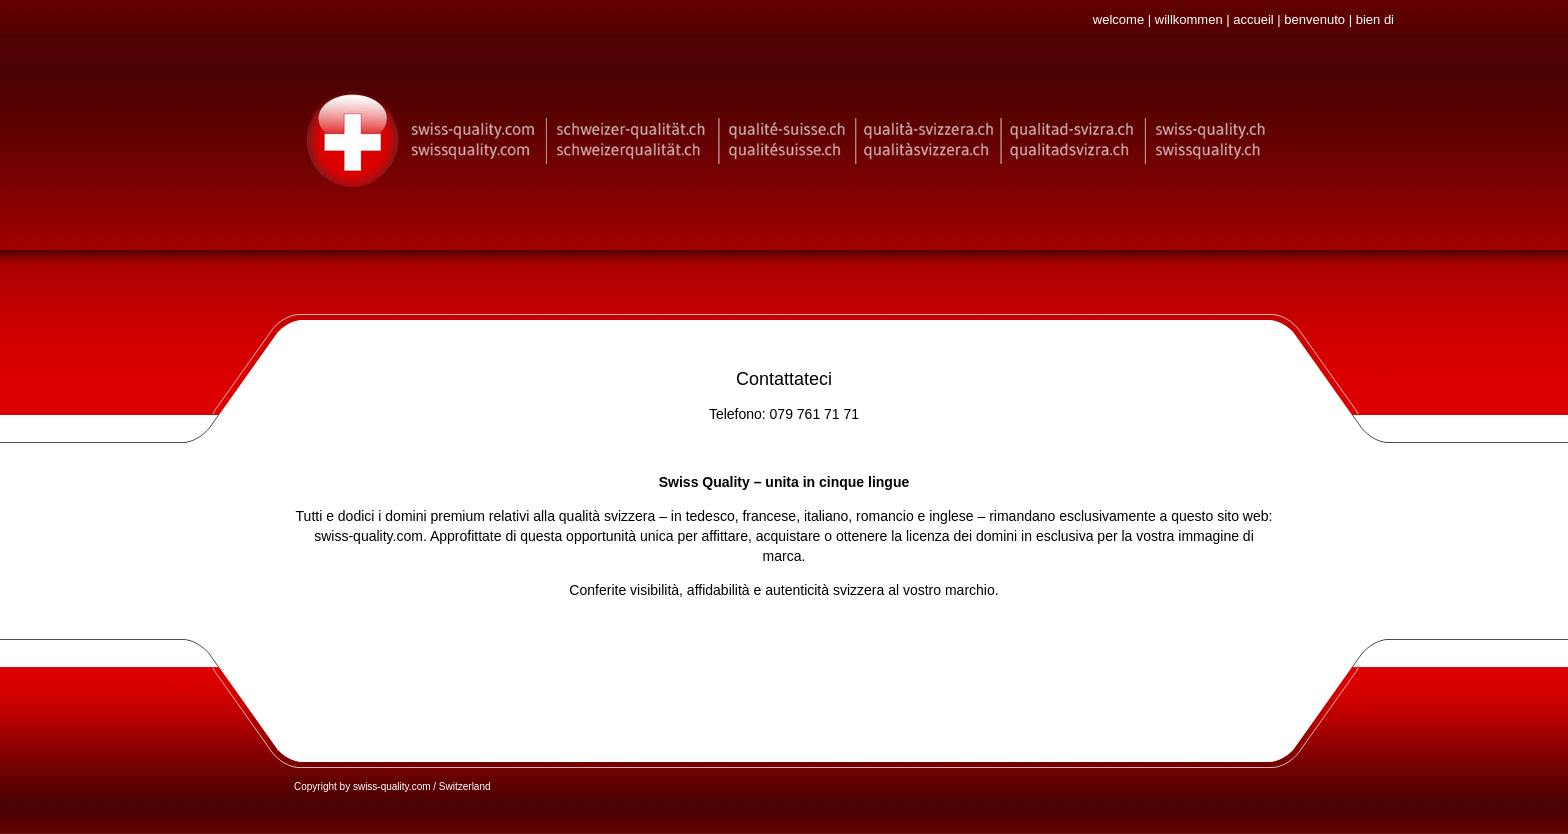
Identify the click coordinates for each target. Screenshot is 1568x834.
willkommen (1189, 19)
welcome (1118, 19)
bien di (1375, 19)
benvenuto (1314, 19)
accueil (1253, 19)
